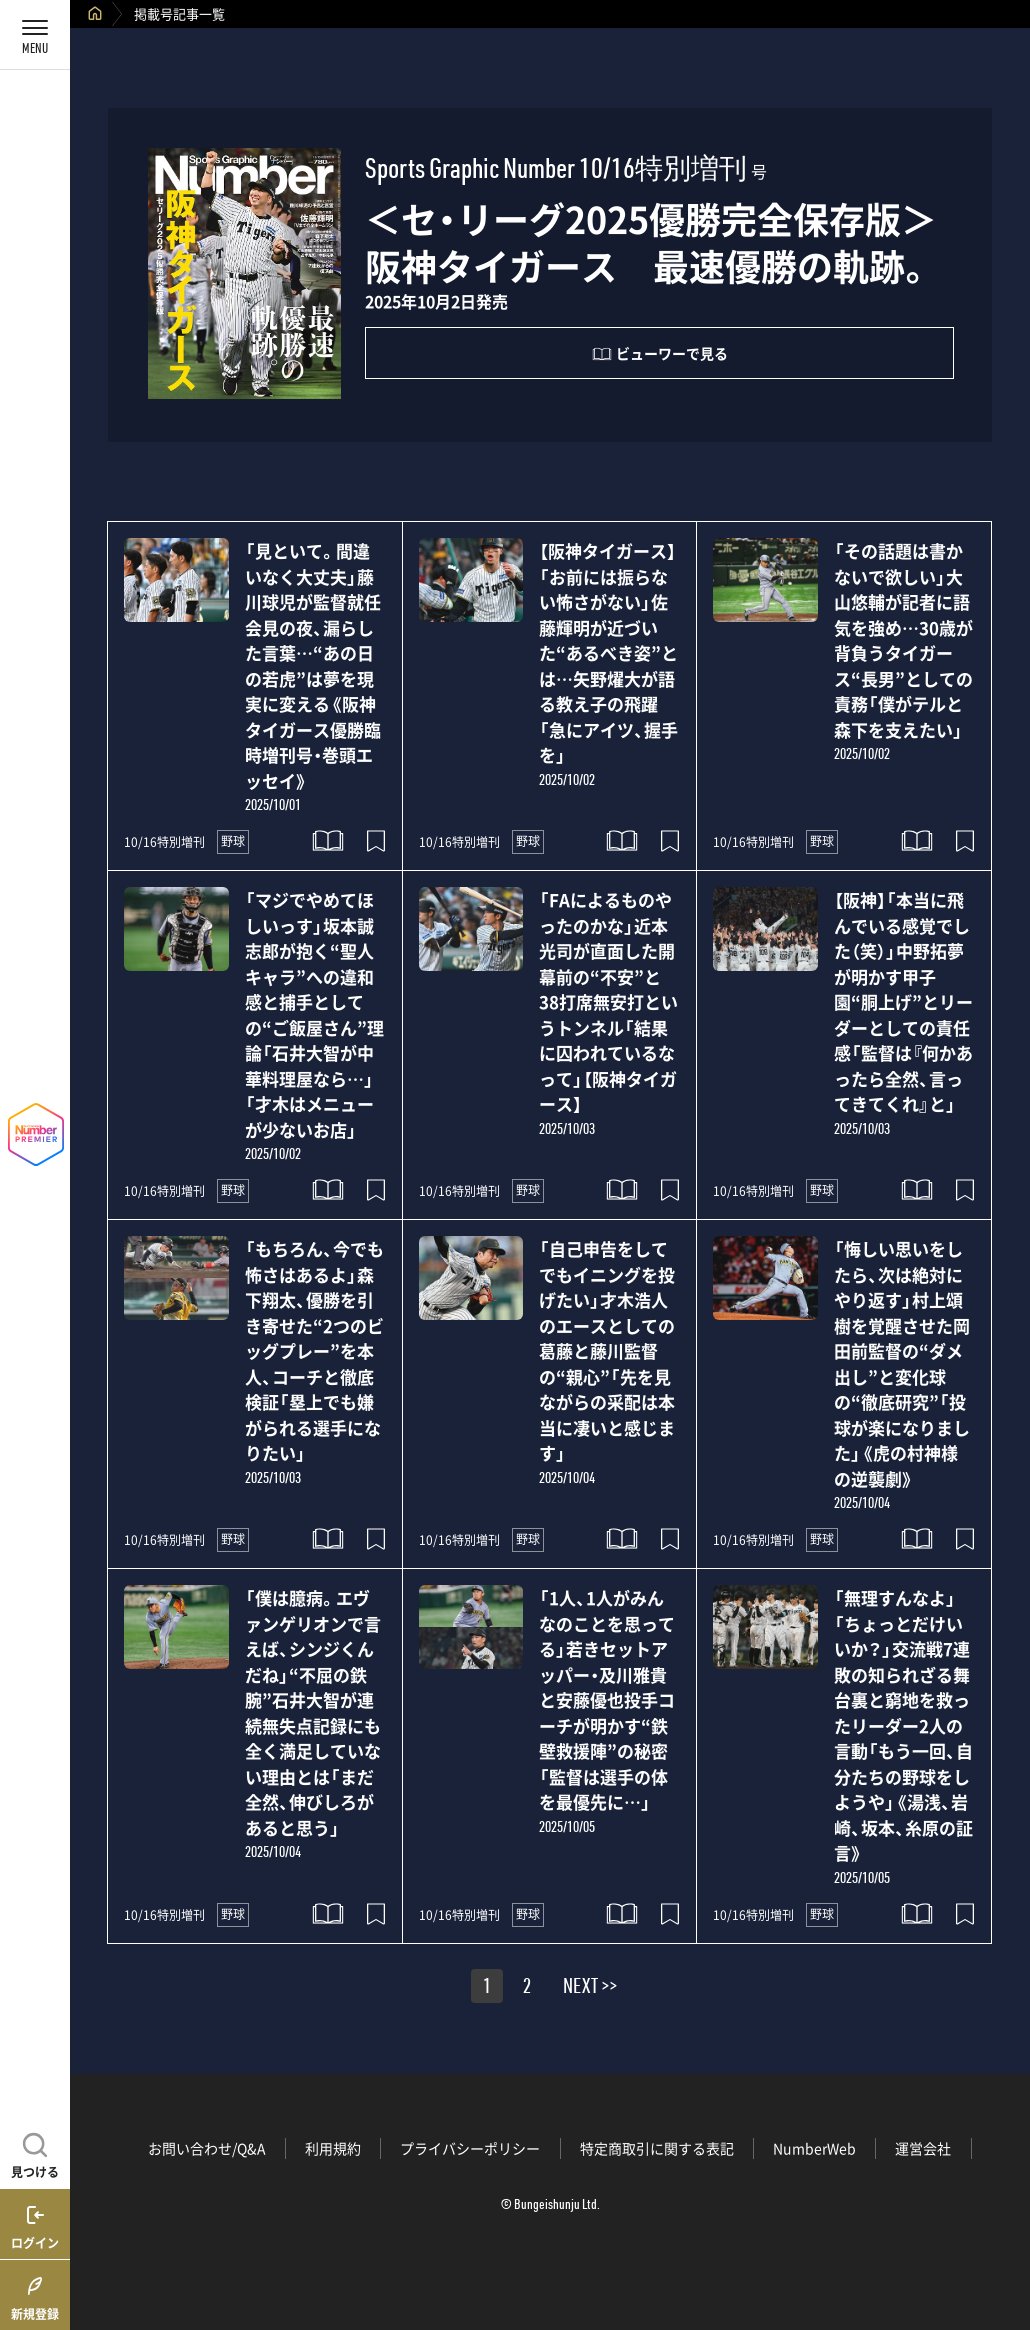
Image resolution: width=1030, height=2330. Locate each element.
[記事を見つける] (35, 2153)
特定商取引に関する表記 (657, 2148)
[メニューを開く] (35, 35)
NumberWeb (814, 2148)
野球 (233, 841)
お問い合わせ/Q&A (207, 2148)
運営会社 (923, 2148)
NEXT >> (590, 1989)
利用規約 (333, 2148)
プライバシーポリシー (470, 2148)
